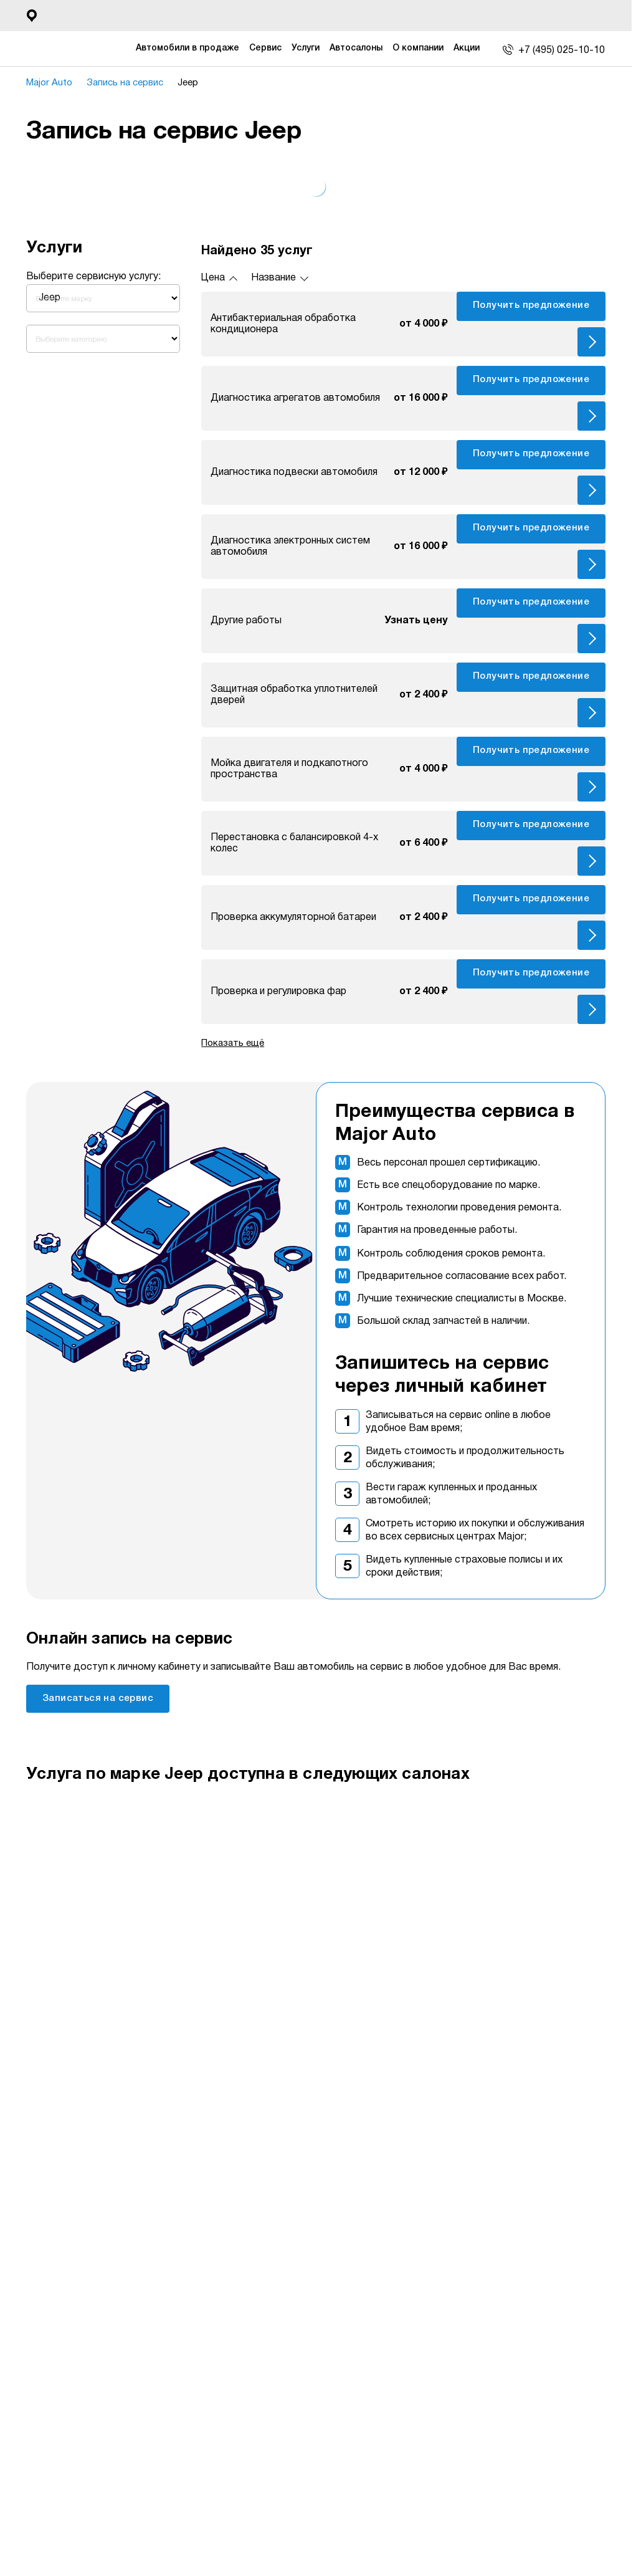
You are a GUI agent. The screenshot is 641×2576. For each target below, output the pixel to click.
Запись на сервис (132, 83)
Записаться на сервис (97, 1698)
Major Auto (53, 83)
